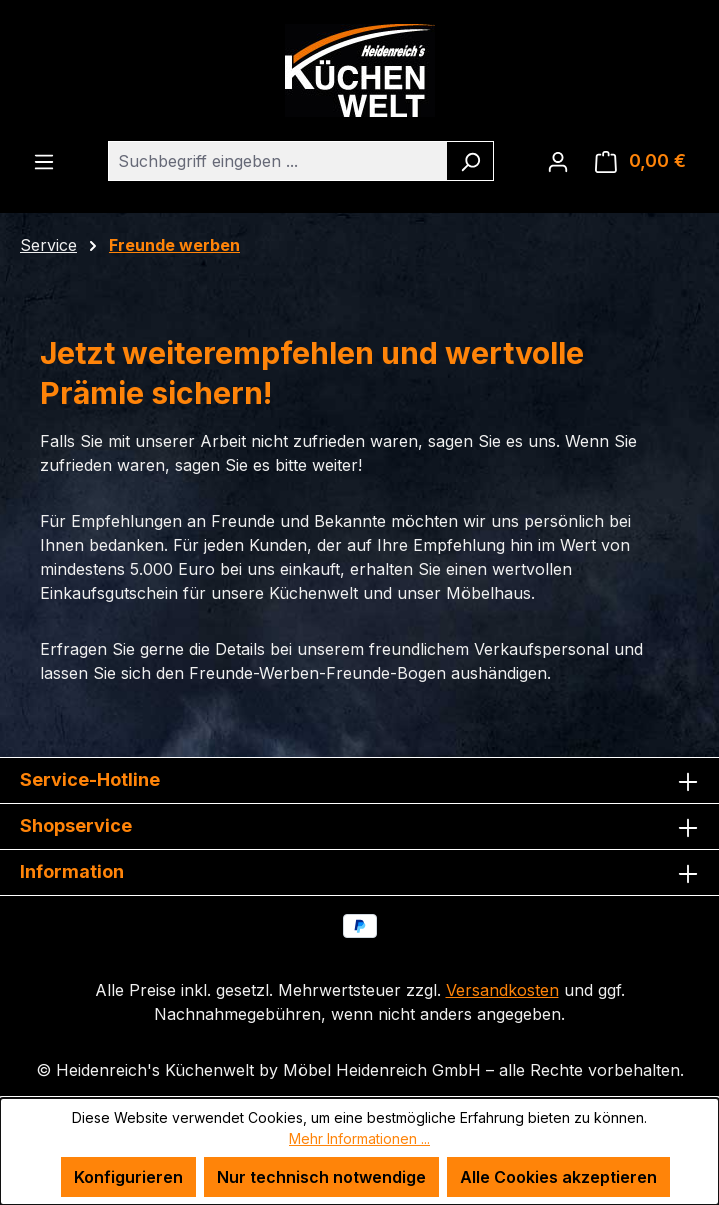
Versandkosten (502, 990)
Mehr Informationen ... (359, 1138)
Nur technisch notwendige (321, 1177)
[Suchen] (470, 161)
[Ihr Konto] (558, 161)
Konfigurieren (128, 1177)
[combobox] (278, 161)
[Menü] (44, 161)
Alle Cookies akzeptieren (558, 1177)
